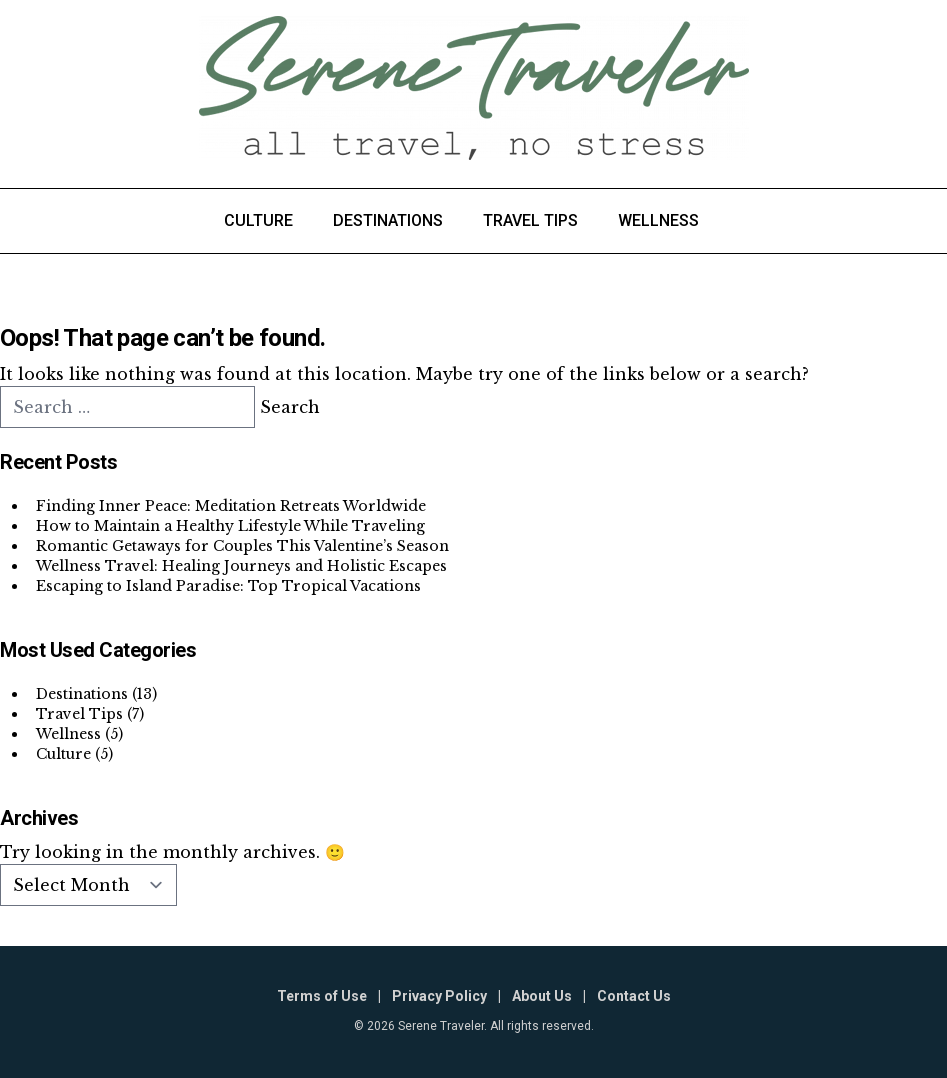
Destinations (388, 220)
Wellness (658, 220)
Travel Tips (530, 220)
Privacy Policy (439, 996)
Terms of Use (322, 996)
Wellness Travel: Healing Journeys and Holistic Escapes (241, 566)
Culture (258, 220)
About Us (542, 996)
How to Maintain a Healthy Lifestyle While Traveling (230, 526)
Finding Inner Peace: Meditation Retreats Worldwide (231, 506)
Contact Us (634, 996)
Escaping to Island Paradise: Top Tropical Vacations (228, 586)
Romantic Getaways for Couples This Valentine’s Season (242, 546)
